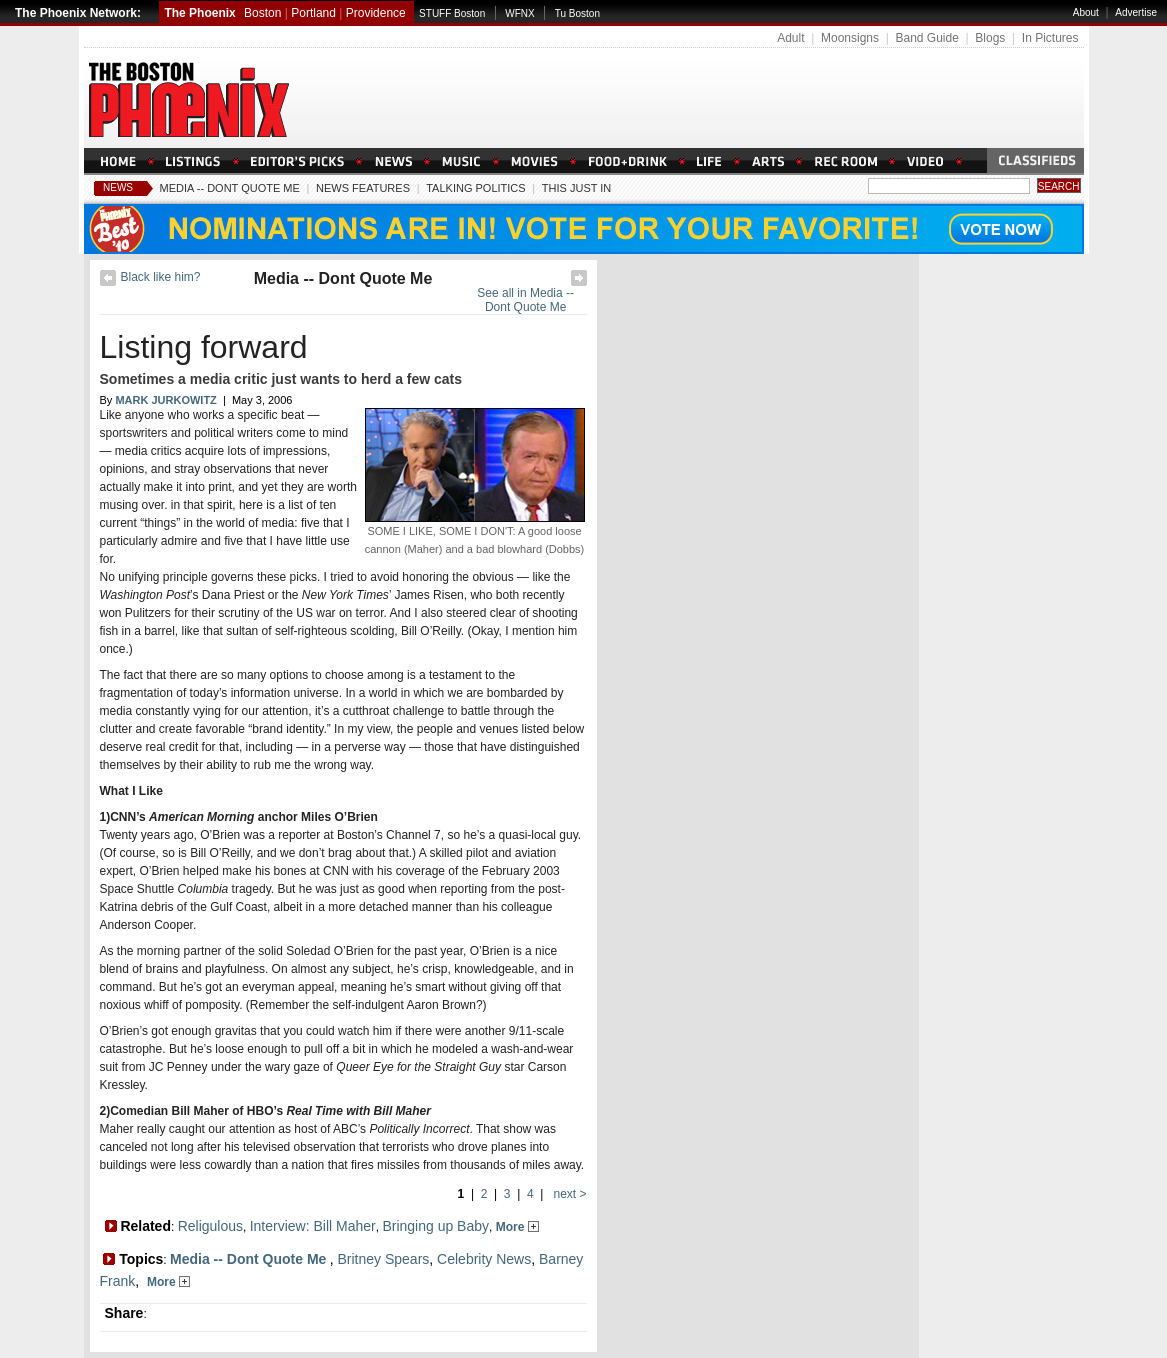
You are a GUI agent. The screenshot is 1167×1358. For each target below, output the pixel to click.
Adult (790, 38)
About (1086, 12)
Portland (313, 13)
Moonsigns (850, 38)
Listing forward (204, 347)
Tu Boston (577, 13)
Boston (262, 13)
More (517, 1227)
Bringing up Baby (435, 1226)
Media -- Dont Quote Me (230, 188)
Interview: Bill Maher (313, 1226)
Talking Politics (475, 188)
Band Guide (926, 38)
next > (568, 1194)
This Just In (576, 188)
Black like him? (161, 277)
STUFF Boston (452, 13)
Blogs (990, 38)
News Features (363, 188)
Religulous (210, 1226)
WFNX (519, 13)
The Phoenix (199, 13)
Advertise (1136, 12)
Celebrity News (484, 1259)
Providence (376, 13)
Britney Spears (383, 1259)
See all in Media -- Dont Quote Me (525, 300)
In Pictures (1050, 38)
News (118, 187)
